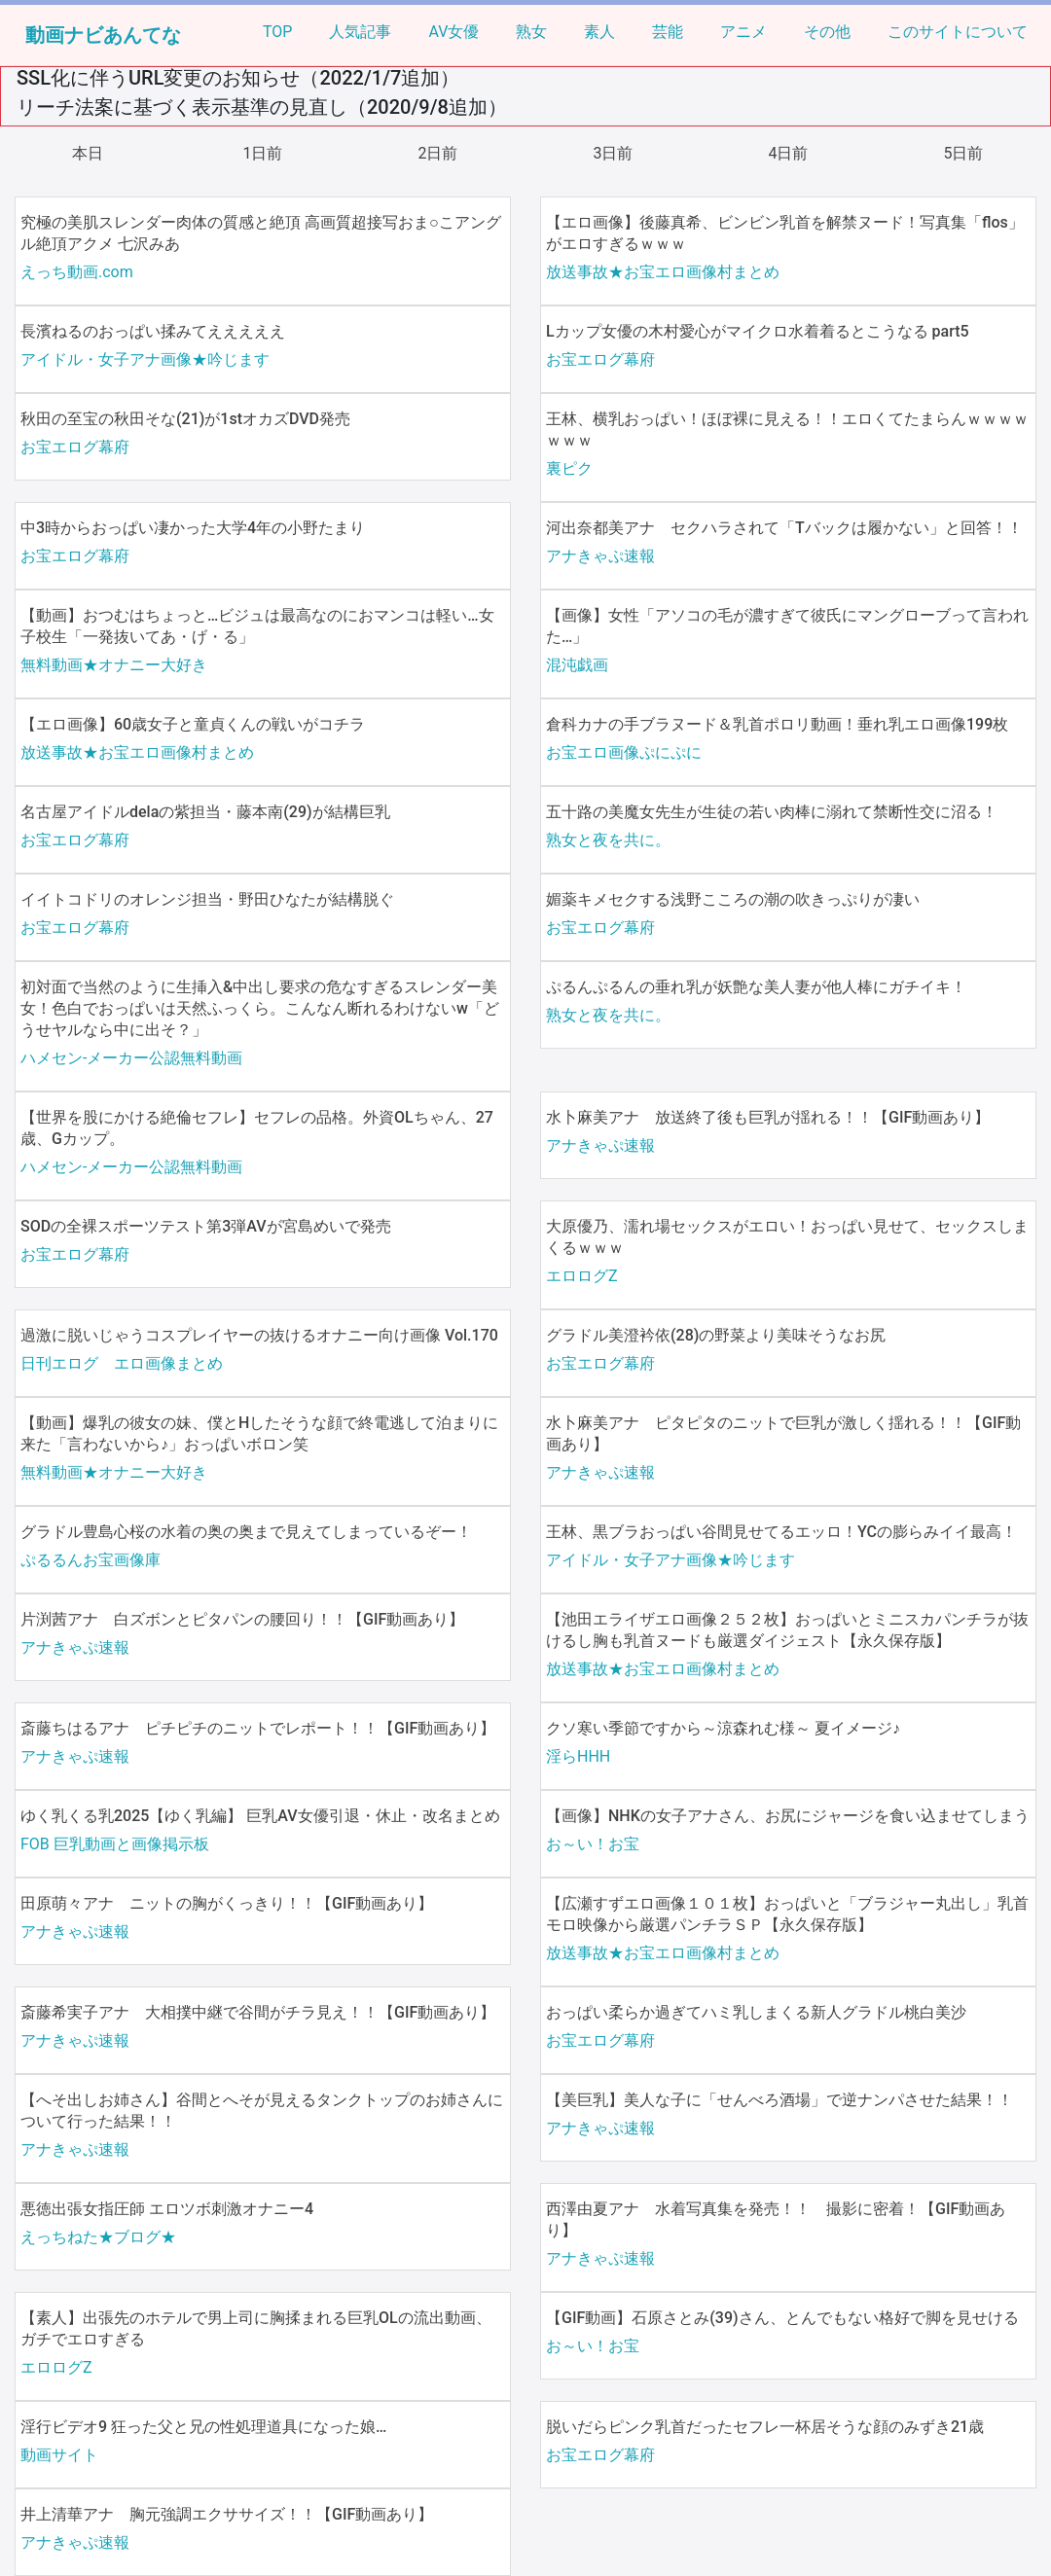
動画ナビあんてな (103, 35)
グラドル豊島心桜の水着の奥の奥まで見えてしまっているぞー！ (246, 1531)
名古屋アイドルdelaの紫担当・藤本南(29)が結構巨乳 (205, 812)
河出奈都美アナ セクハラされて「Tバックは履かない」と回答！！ (784, 528)
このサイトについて (958, 31)
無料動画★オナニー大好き (113, 665)
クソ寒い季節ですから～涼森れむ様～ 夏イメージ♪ (723, 1728)
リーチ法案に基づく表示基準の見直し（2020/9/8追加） (262, 107)
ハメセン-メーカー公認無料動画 (131, 1058)
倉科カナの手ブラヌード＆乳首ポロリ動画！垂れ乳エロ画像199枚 (777, 724)
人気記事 (360, 31)
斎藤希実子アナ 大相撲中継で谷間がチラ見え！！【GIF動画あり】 (257, 2012)
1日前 (263, 153)
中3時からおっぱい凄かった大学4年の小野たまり (192, 528)
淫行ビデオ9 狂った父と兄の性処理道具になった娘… (203, 2426)
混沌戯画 (577, 665)
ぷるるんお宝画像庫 (90, 1560)
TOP (277, 31)
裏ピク (569, 468)
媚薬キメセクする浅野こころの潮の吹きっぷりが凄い (733, 899)
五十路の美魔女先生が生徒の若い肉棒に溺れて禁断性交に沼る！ (771, 812)
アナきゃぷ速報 (600, 556)
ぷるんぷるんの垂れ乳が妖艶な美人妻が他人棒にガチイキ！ (756, 987)
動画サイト (59, 2455)
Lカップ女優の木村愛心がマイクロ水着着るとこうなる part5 (757, 331)
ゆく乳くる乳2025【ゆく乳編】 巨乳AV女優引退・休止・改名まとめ (260, 1816)
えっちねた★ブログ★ (98, 2237)
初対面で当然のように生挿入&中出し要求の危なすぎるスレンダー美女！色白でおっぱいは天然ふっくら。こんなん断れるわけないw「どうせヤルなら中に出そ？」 (259, 1008)
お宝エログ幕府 (600, 359)
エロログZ (582, 1276)
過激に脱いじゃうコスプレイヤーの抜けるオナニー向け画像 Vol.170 (259, 1335)
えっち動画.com (76, 272)
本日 (87, 153)
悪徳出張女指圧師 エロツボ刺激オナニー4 (166, 2209)
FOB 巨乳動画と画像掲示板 (114, 1844)
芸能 (667, 31)
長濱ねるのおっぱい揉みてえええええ (152, 331)
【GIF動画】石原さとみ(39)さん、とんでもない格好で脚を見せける (782, 2317)
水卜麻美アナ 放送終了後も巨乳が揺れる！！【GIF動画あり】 (768, 1117)
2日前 (438, 153)
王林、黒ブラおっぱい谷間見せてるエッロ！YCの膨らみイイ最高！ (781, 1531)
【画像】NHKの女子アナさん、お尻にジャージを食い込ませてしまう (788, 1816)
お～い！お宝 (592, 1844)
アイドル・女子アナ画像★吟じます (145, 359)
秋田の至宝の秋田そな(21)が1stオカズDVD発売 (185, 419)
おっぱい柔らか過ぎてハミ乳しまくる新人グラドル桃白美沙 (756, 2012)
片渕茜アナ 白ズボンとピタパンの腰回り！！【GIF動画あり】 (242, 1619)
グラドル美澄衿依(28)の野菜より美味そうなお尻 (716, 1335)
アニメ (743, 31)
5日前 (964, 153)
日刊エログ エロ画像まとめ (121, 1363)
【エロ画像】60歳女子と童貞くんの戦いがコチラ (192, 724)
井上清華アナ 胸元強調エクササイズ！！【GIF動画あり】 (226, 2514)
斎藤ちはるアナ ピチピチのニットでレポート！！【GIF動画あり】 (257, 1728)
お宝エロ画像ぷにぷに (624, 752)
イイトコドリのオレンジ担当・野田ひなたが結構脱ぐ (207, 899)
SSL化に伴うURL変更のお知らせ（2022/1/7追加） (238, 78)
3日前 (614, 153)
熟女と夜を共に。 (608, 840)
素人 (599, 31)
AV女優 (453, 31)
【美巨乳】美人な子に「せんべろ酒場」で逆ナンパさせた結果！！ (779, 2100)
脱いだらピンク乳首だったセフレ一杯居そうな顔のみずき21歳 (765, 2426)
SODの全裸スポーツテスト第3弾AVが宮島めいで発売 (205, 1226)
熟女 (531, 31)
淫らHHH (578, 1756)
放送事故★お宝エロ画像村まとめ (662, 272)
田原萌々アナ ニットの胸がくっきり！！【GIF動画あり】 (226, 1903)
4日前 (789, 153)
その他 (827, 31)
